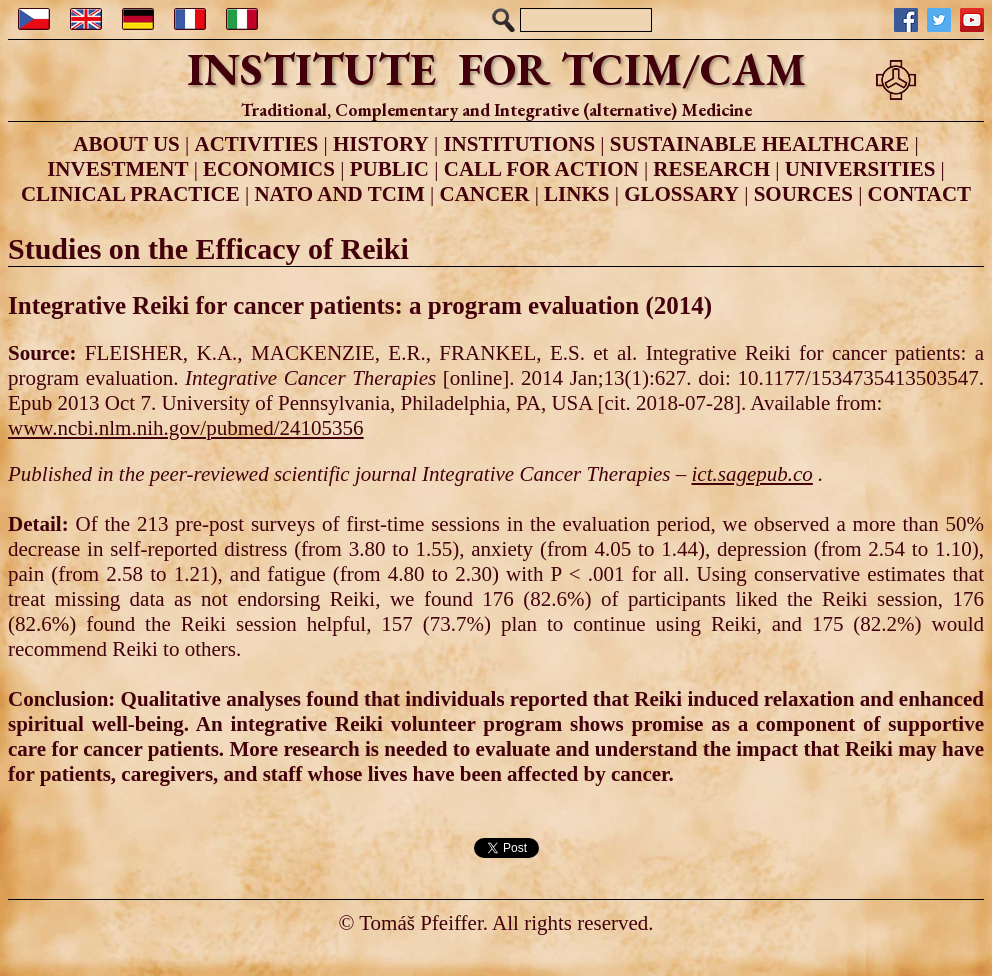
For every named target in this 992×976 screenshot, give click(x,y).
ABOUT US (126, 144)
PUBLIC (389, 169)
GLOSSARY (681, 194)
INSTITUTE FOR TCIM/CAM (496, 69)
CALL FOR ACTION (541, 169)
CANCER (485, 194)
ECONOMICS (269, 169)
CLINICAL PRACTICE (130, 194)
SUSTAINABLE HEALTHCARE (759, 144)
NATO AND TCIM (339, 194)
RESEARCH (711, 169)
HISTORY (381, 144)
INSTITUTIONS (519, 144)
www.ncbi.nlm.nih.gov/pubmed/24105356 (186, 428)
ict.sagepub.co (751, 474)
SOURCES (803, 194)
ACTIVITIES (256, 144)
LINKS (576, 194)
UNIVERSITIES (860, 169)
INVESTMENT (117, 169)
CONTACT (919, 194)
